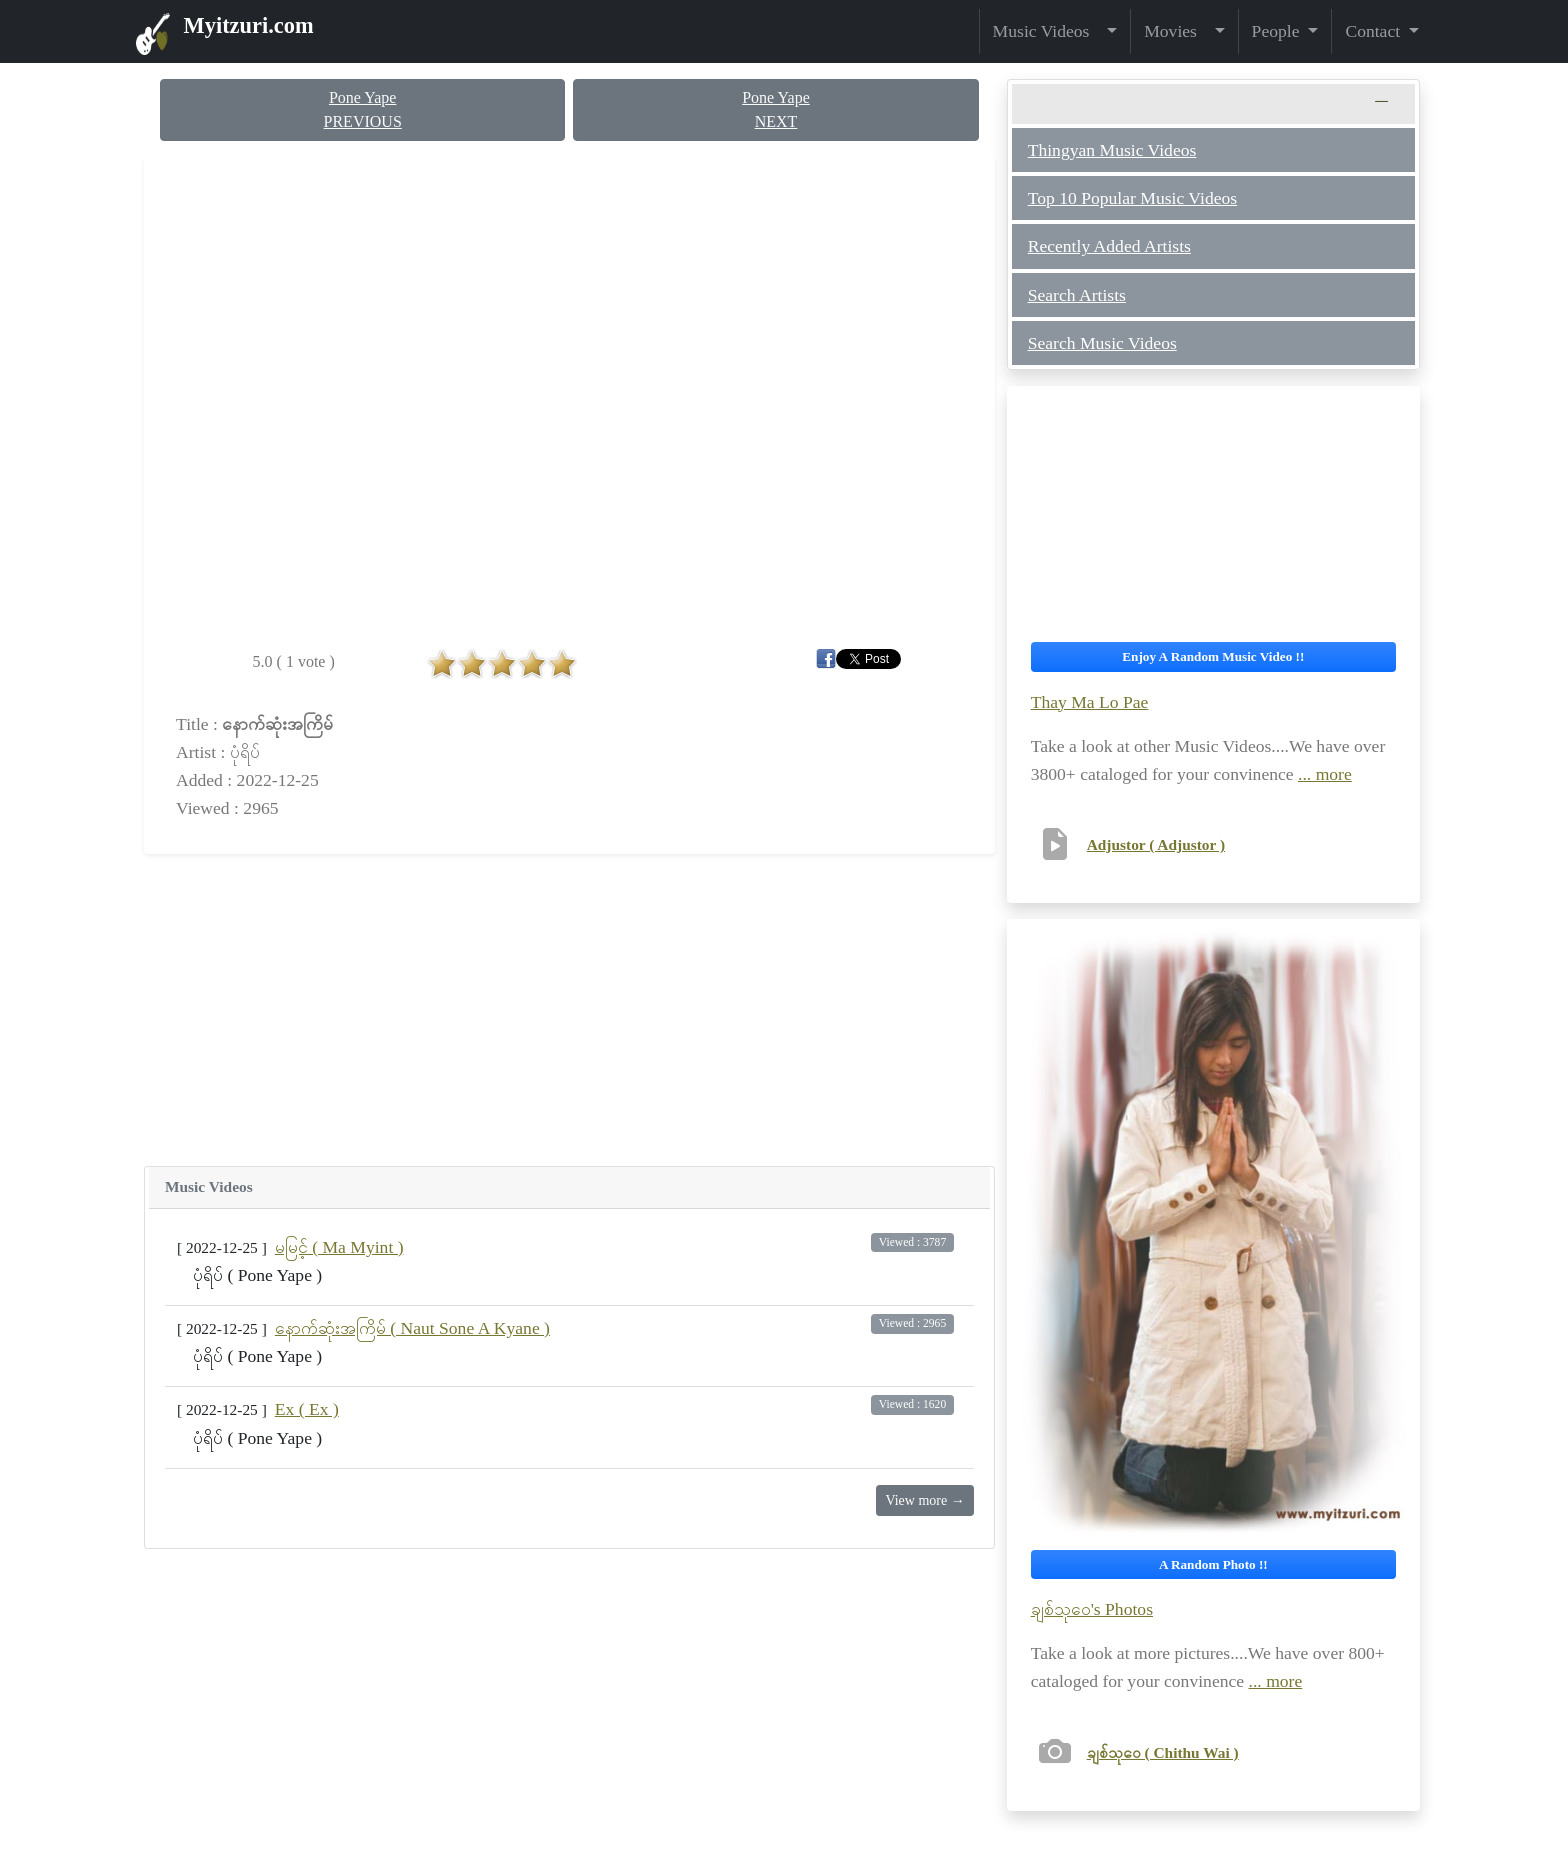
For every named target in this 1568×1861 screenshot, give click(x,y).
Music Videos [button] (1048, 31)
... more (1325, 774)
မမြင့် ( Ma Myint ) (339, 1247)
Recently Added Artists (1109, 246)
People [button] (1278, 31)
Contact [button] (1374, 31)
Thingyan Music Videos (1112, 150)
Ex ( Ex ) (307, 1409)
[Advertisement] (569, 1010)
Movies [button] (1177, 31)
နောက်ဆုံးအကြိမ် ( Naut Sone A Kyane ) (412, 1328)
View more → (924, 1500)
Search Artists (1077, 295)
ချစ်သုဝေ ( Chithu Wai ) (1163, 1752)
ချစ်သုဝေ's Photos (1092, 1609)
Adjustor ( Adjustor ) (1156, 844)
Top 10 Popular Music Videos (1132, 198)
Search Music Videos (1102, 343)
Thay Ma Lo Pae (1090, 702)
